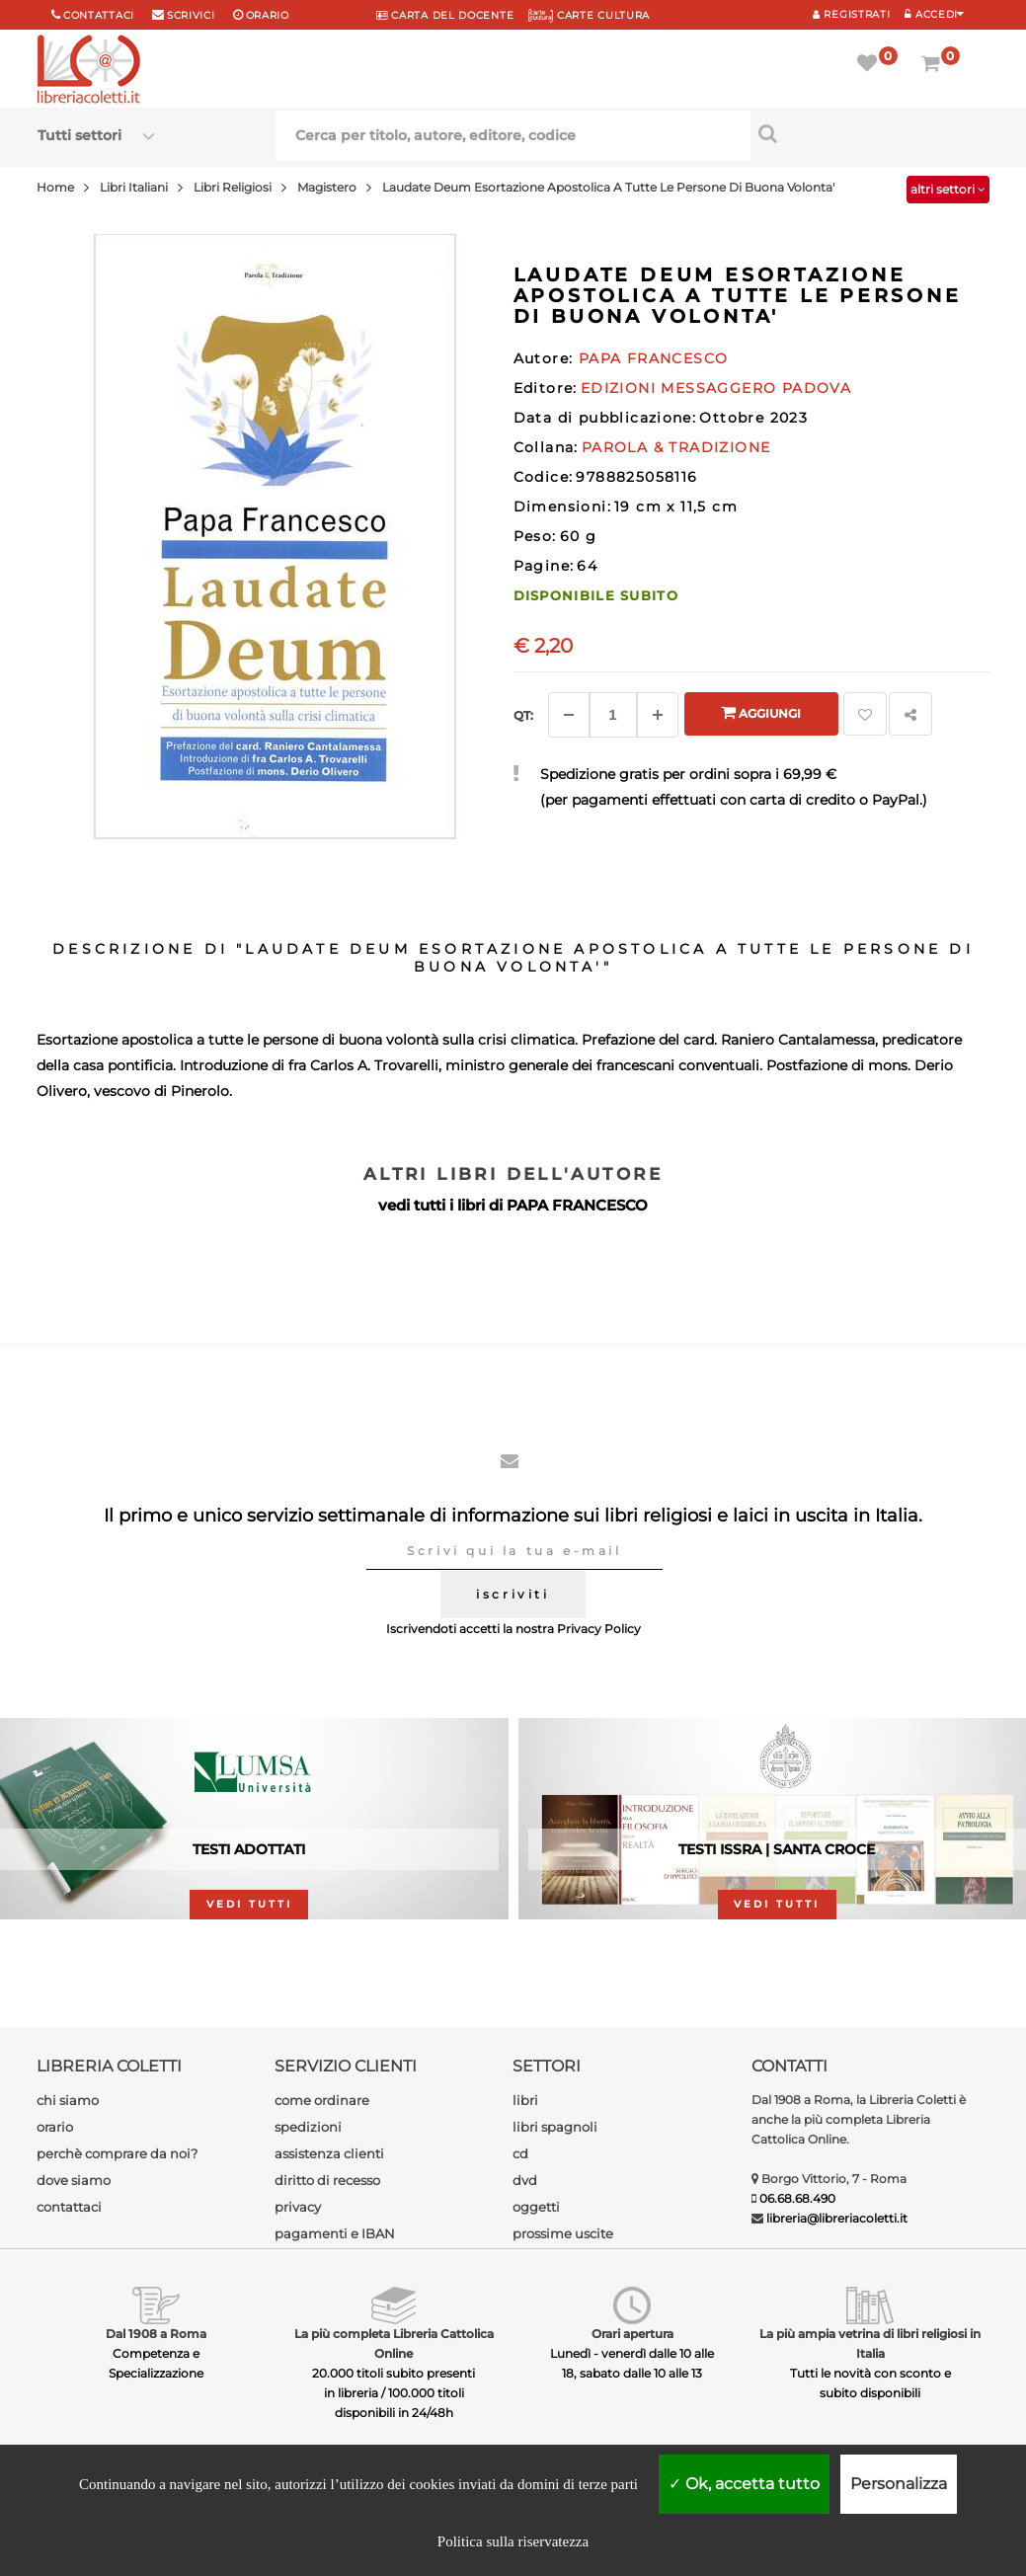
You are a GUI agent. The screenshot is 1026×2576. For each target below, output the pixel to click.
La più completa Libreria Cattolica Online (394, 2343)
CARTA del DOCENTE (444, 15)
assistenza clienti (329, 2153)
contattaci (69, 2207)
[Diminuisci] (569, 715)
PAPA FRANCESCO (577, 1205)
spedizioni (308, 2127)
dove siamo (74, 2180)
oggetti (536, 2207)
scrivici (191, 15)
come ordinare (322, 2100)
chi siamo (68, 2100)
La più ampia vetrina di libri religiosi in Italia (870, 2343)
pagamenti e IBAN (335, 2233)
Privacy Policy (599, 1628)
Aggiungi (761, 712)
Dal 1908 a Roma (156, 2333)
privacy (298, 2207)
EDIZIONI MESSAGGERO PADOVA (716, 388)
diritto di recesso (327, 2180)
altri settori (948, 189)
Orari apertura (632, 2333)
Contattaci (98, 15)
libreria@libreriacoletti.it (837, 2218)
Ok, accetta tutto (744, 2483)
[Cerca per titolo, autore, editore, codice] (869, 133)
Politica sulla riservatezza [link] (513, 2541)
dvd (525, 2180)
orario (267, 15)
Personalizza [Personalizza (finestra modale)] (898, 2483)
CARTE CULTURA (589, 15)
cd (520, 2153)
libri (525, 2100)
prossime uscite (563, 2233)
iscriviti (512, 1594)
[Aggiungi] (657, 715)
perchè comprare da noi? (117, 2153)
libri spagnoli (555, 2127)
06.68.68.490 (797, 2198)
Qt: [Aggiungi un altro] (523, 715)
